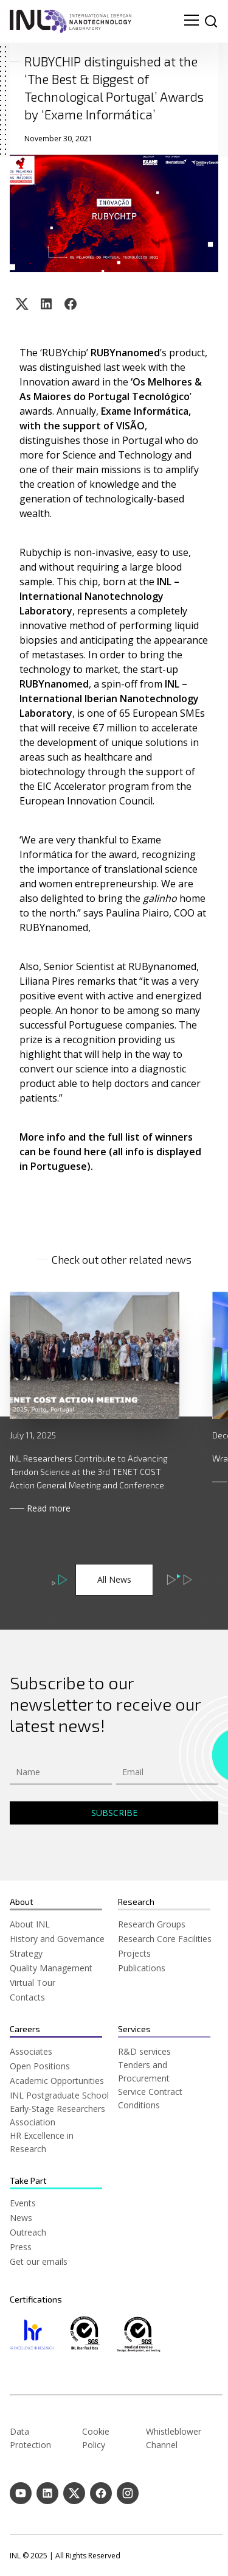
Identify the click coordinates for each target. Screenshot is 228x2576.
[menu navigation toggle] (191, 21)
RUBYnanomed (125, 352)
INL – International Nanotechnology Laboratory (100, 596)
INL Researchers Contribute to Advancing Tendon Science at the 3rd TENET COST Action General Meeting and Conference (89, 1471)
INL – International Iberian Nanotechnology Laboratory (110, 698)
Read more (49, 1508)
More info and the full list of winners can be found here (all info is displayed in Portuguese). (111, 1151)
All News (114, 1579)
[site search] (211, 21)
